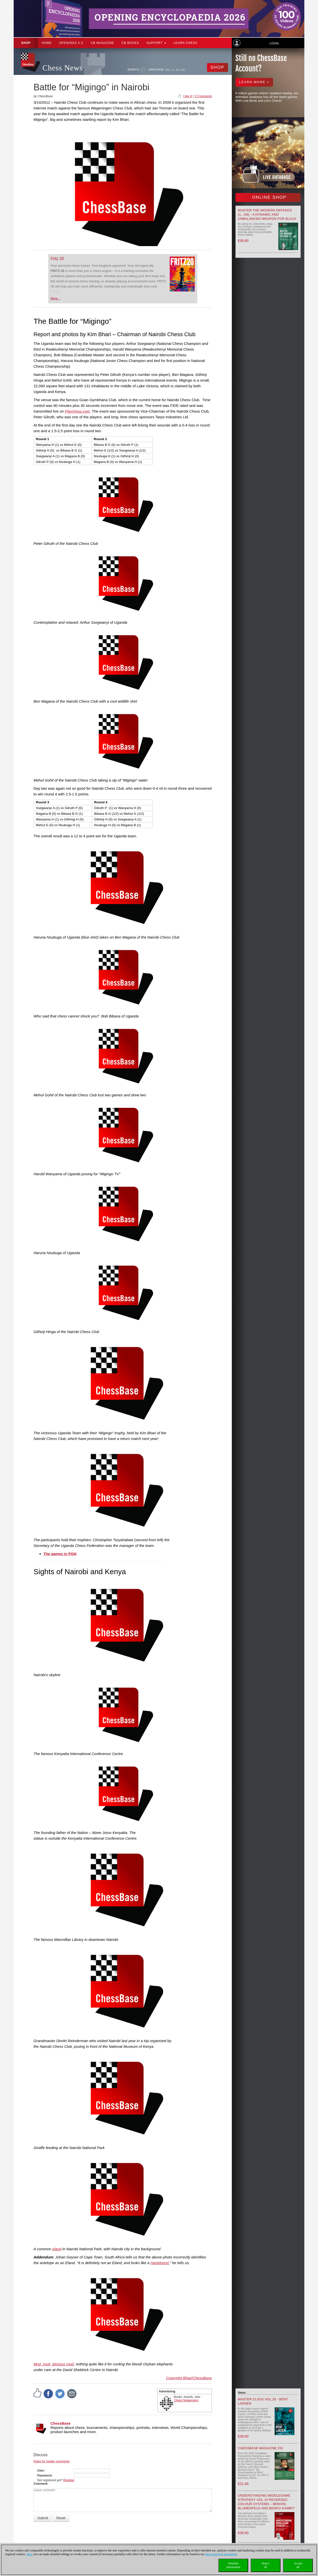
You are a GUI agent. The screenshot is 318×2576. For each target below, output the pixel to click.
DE (167, 69)
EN (173, 69)
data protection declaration (221, 2554)
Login (273, 43)
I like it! (187, 96)
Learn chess (186, 43)
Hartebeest (160, 2263)
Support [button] (156, 43)
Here (29, 2554)
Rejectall (266, 2565)
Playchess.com (77, 411)
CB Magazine (102, 43)
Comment (40, 2483)
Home (47, 43)
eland (56, 2249)
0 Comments (203, 96)
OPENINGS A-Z (71, 43)
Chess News (62, 68)
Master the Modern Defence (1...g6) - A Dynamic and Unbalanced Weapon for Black (267, 214)
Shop (26, 43)
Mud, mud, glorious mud (54, 2364)
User (40, 2470)
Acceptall (298, 2565)
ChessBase (60, 2423)
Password (44, 2475)
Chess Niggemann (186, 2400)
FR (183, 69)
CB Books (130, 43)
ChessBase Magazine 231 (260, 2448)
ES (178, 69)
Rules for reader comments (52, 2461)
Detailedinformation (233, 2565)
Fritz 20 (57, 259)
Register (69, 2480)
